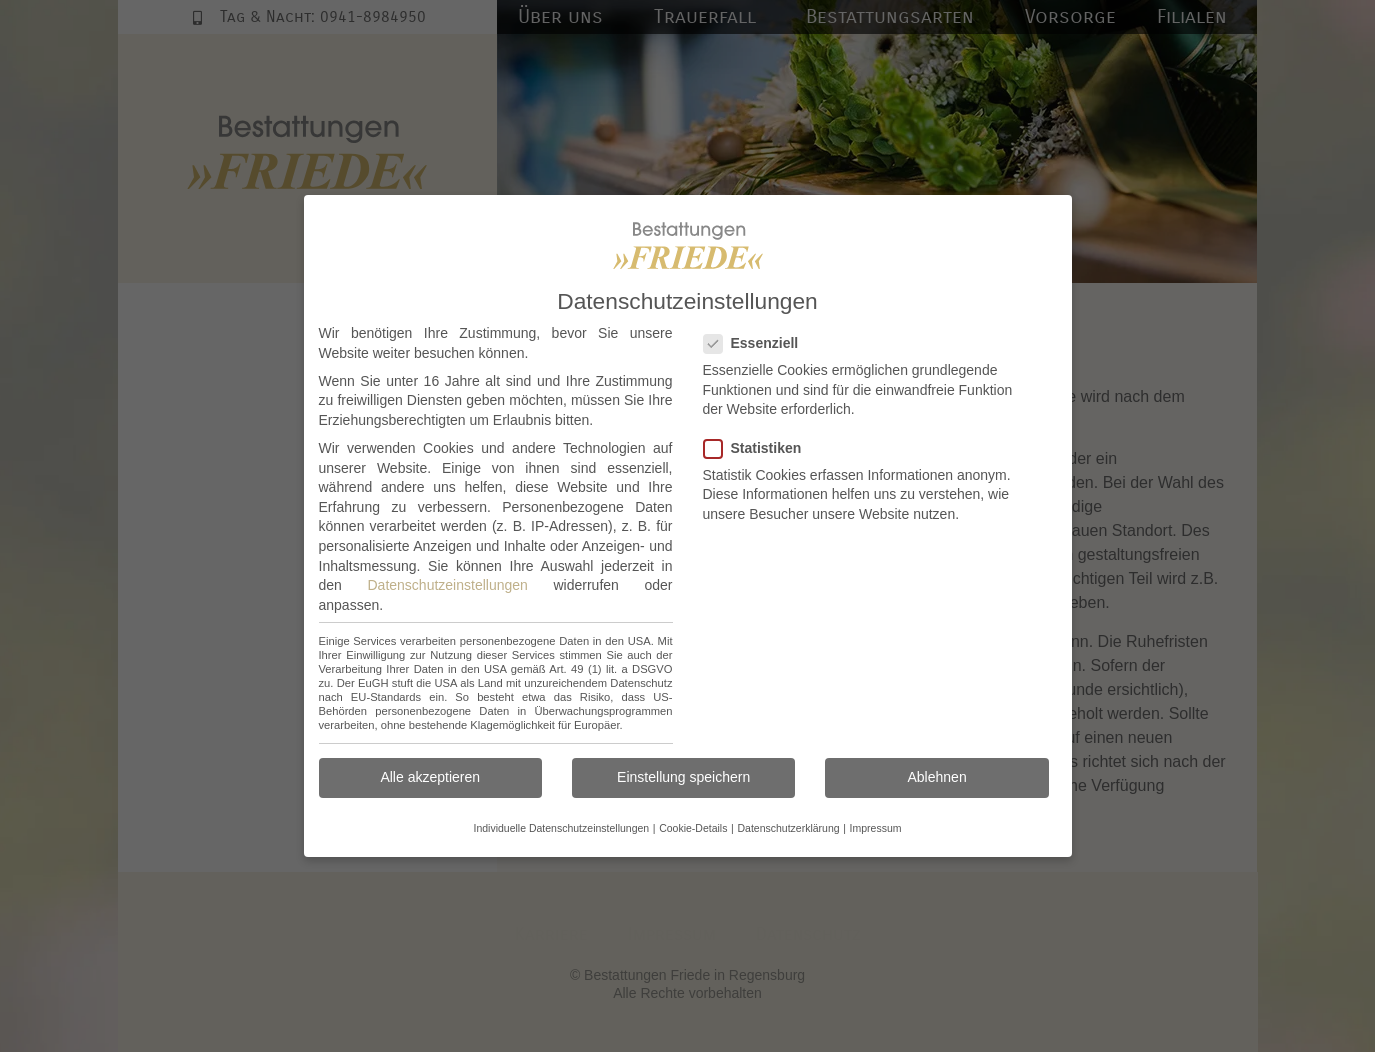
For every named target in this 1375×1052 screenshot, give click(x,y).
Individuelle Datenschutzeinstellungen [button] (561, 828)
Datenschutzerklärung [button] (788, 828)
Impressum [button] (876, 828)
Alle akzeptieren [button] (430, 777)
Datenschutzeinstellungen (448, 585)
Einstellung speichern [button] (683, 777)
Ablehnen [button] (937, 777)
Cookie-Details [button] (693, 828)
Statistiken (759, 448)
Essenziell (757, 343)
